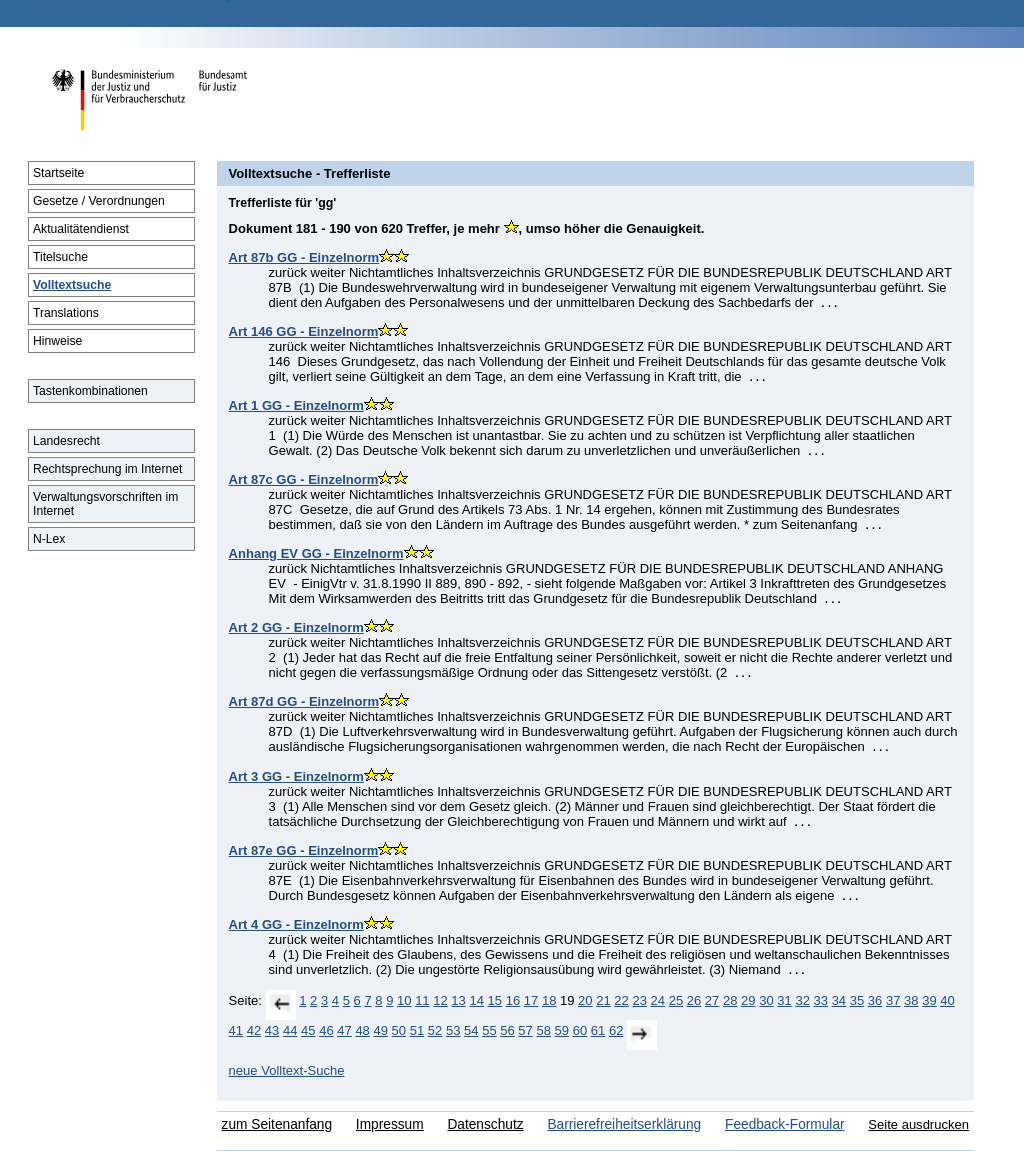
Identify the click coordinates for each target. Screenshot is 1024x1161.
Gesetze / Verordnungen (99, 201)
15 (495, 1000)
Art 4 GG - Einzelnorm (296, 924)
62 (616, 1030)
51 (417, 1030)
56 (507, 1030)
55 (489, 1030)
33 (821, 1000)
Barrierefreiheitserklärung (624, 1124)
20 (585, 1000)
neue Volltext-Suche (287, 1070)
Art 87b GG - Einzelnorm (304, 257)
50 (399, 1030)
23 (639, 1000)
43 (272, 1030)
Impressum (390, 1124)
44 (290, 1030)
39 (929, 1000)
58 (543, 1030)
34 (839, 1000)
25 (676, 1000)
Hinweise (57, 341)
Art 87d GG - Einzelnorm (304, 701)
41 (236, 1030)
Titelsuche (60, 257)
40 (947, 1000)
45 (308, 1030)
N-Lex (49, 539)
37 (893, 1000)
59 (562, 1030)
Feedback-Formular (785, 1124)
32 (802, 1000)
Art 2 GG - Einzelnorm (296, 627)
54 (471, 1030)
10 (404, 1000)
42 (254, 1030)
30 (766, 1000)
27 (712, 1000)
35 (857, 1000)
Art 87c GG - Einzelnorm (304, 479)
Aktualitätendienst (81, 229)
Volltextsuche (72, 285)
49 (380, 1030)
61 (598, 1030)
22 (621, 1000)
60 (580, 1030)
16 (513, 1000)
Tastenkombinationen (90, 391)
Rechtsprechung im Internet (107, 469)
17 (531, 1000)
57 (525, 1030)
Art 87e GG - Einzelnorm (304, 850)
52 (435, 1030)
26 (694, 1000)
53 (453, 1030)
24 (658, 1000)
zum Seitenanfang (277, 1124)
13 (458, 1000)
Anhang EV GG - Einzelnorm (316, 553)
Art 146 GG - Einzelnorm (304, 331)
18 (549, 1000)
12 (440, 1000)
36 (875, 1000)
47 (344, 1030)
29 (748, 1000)
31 (784, 1000)
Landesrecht (66, 441)
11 (422, 1000)
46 (326, 1030)
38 (911, 1000)
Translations (66, 313)
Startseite (58, 173)
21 (603, 1000)
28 (730, 1000)
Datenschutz (485, 1124)
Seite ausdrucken (918, 1124)
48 (362, 1030)
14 (476, 1000)
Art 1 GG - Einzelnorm (296, 405)
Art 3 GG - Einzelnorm (296, 776)
